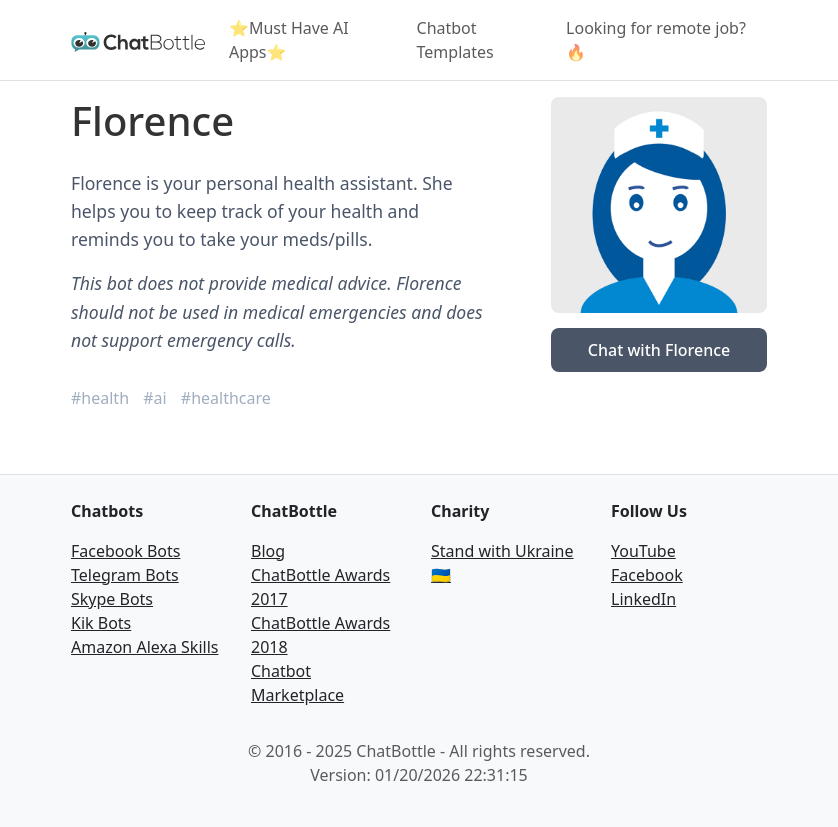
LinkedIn (643, 599)
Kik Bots (101, 623)
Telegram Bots (125, 575)
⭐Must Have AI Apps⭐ (289, 40)
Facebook (647, 575)
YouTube (643, 551)
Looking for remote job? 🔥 (656, 40)
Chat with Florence (659, 350)
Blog (268, 551)
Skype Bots (112, 599)
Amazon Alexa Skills (144, 647)
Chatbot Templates (455, 40)
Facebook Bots (125, 551)
